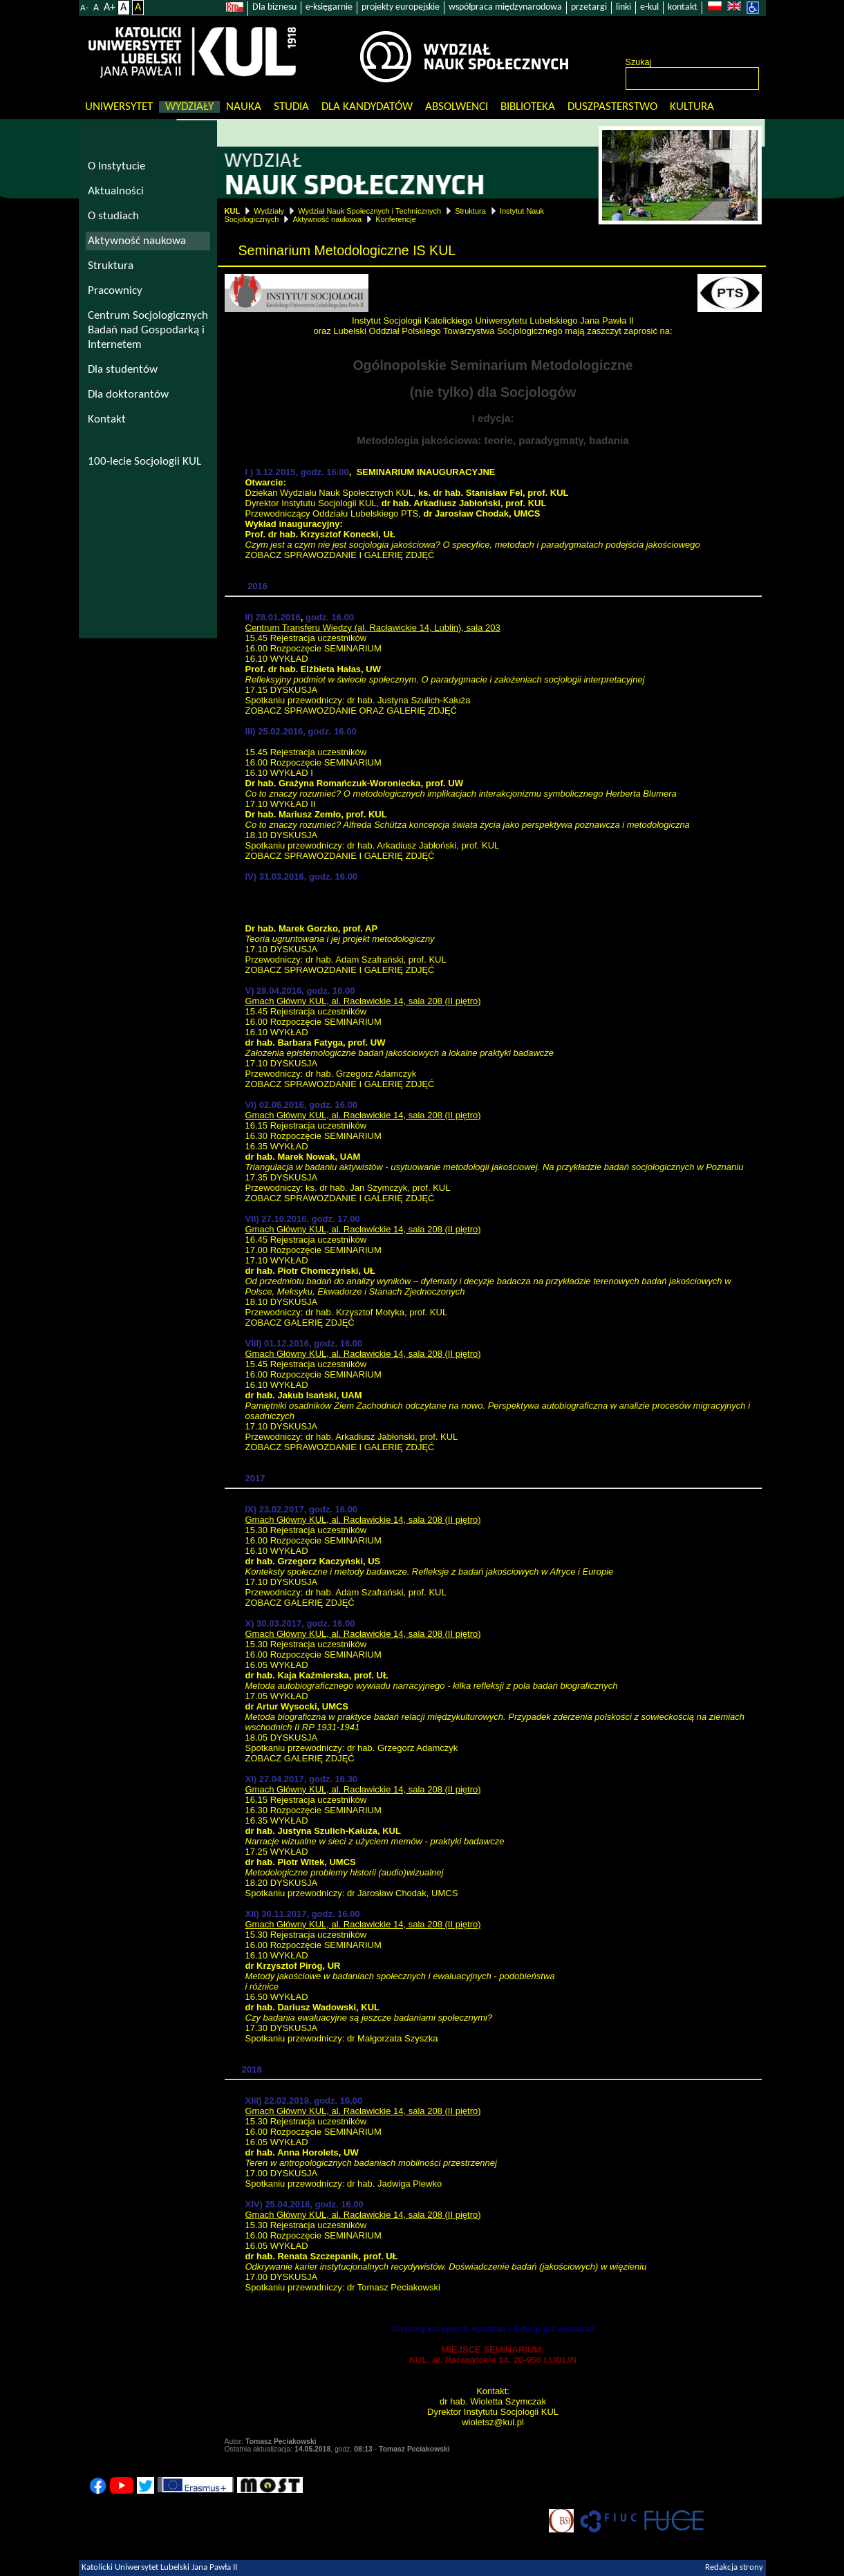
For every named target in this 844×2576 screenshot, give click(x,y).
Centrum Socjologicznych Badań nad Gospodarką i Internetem (148, 330)
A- (84, 7)
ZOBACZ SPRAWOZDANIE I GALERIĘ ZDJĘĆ (340, 555)
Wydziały (189, 107)
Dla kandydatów (367, 107)
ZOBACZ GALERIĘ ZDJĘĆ (300, 1322)
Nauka (243, 107)
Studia (291, 107)
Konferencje (395, 219)
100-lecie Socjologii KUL (144, 461)
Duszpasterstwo (612, 107)
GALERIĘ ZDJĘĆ (421, 710)
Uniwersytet (119, 107)
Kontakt (107, 419)
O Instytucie (116, 166)
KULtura (692, 107)
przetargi (589, 7)
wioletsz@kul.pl (493, 2422)
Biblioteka (527, 107)
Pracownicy (115, 291)
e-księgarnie (329, 7)
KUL (233, 211)
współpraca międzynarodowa (505, 7)
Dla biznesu (274, 7)
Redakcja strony (734, 2568)
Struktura (470, 211)
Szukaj (639, 62)
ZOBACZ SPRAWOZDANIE (301, 710)
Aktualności (116, 191)
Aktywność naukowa (327, 219)
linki (623, 7)
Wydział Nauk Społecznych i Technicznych (369, 211)
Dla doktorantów (128, 394)
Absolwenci (456, 107)
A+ (109, 7)
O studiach (113, 216)
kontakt (682, 7)
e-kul (649, 7)
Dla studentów (123, 370)
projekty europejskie (401, 7)
